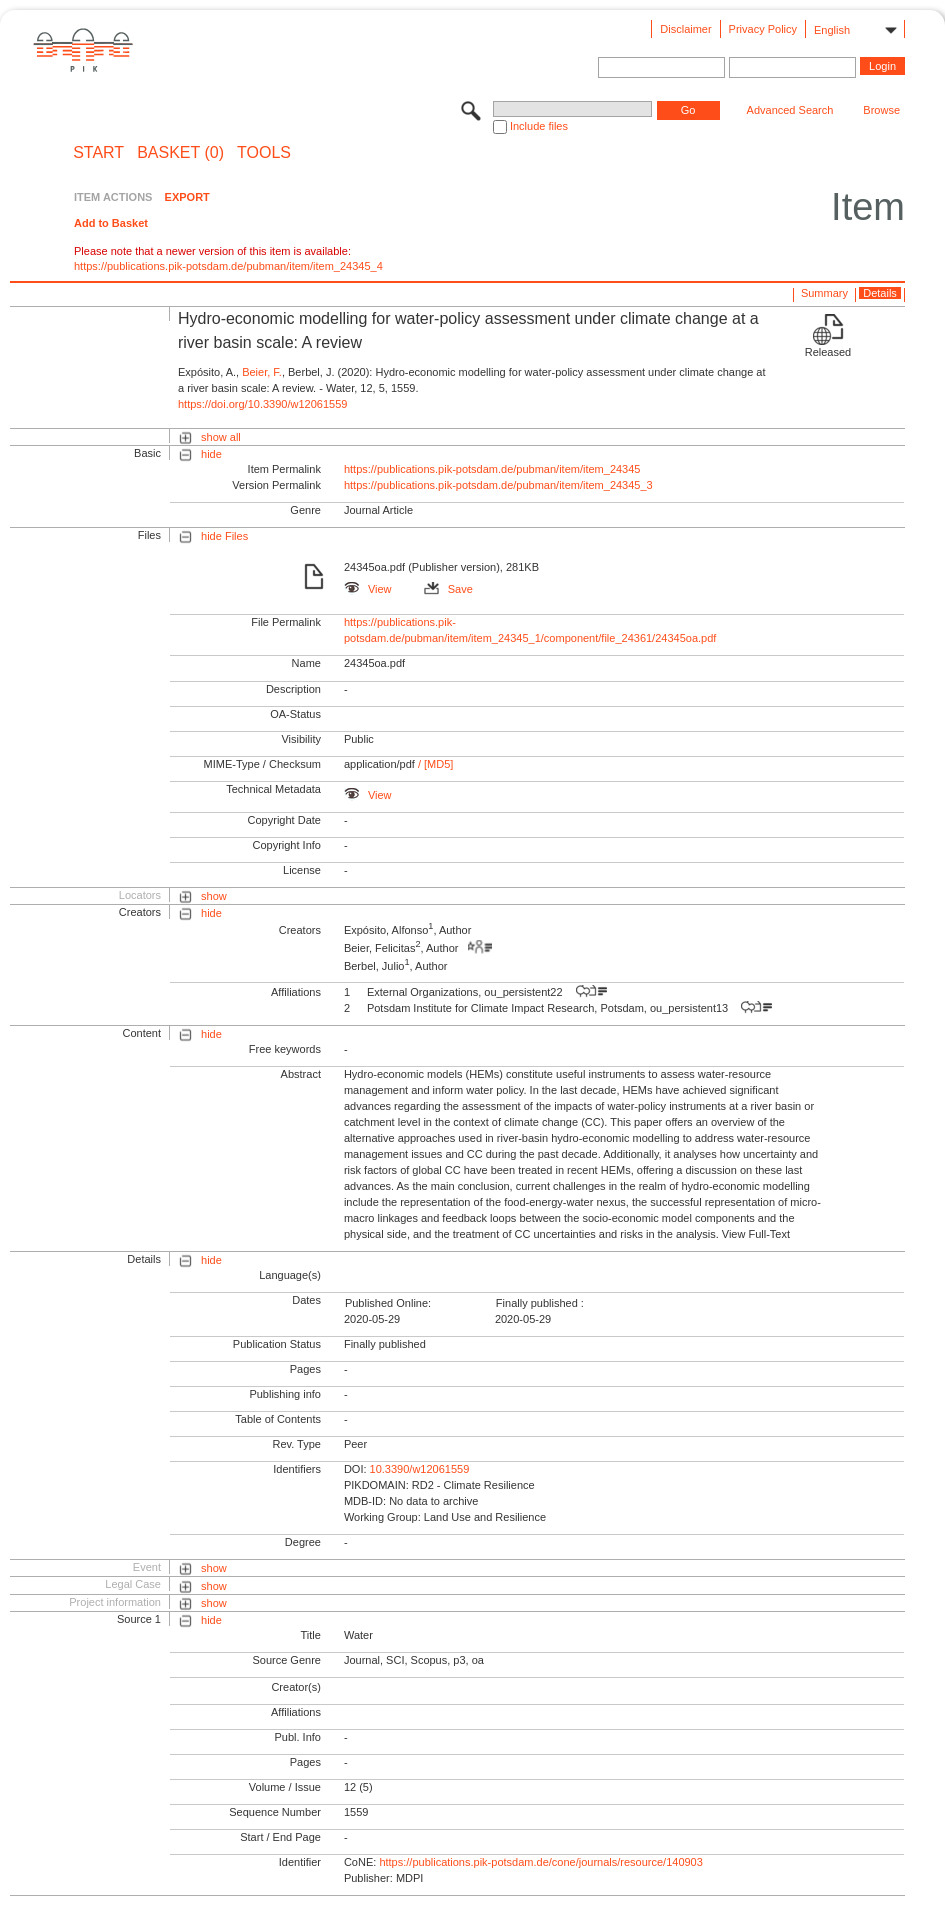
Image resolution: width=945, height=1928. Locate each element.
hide (211, 454)
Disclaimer (685, 29)
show (214, 896)
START (98, 153)
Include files (539, 126)
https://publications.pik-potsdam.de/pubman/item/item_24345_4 (228, 266)
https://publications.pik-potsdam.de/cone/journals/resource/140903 (540, 1862)
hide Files (224, 536)
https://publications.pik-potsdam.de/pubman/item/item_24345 (492, 469)
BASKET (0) (180, 153)
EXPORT (187, 197)
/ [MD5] (434, 764)
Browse (881, 110)
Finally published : (540, 1303)
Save (448, 589)
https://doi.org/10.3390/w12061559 (262, 404)
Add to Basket (111, 223)
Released (828, 352)
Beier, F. (262, 372)
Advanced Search (790, 110)
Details (880, 293)
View (368, 589)
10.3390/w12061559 (420, 1469)
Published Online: (388, 1303)
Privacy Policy (763, 29)
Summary (824, 293)
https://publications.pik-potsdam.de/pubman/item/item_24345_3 (498, 485)
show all (221, 437)
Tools (264, 153)
